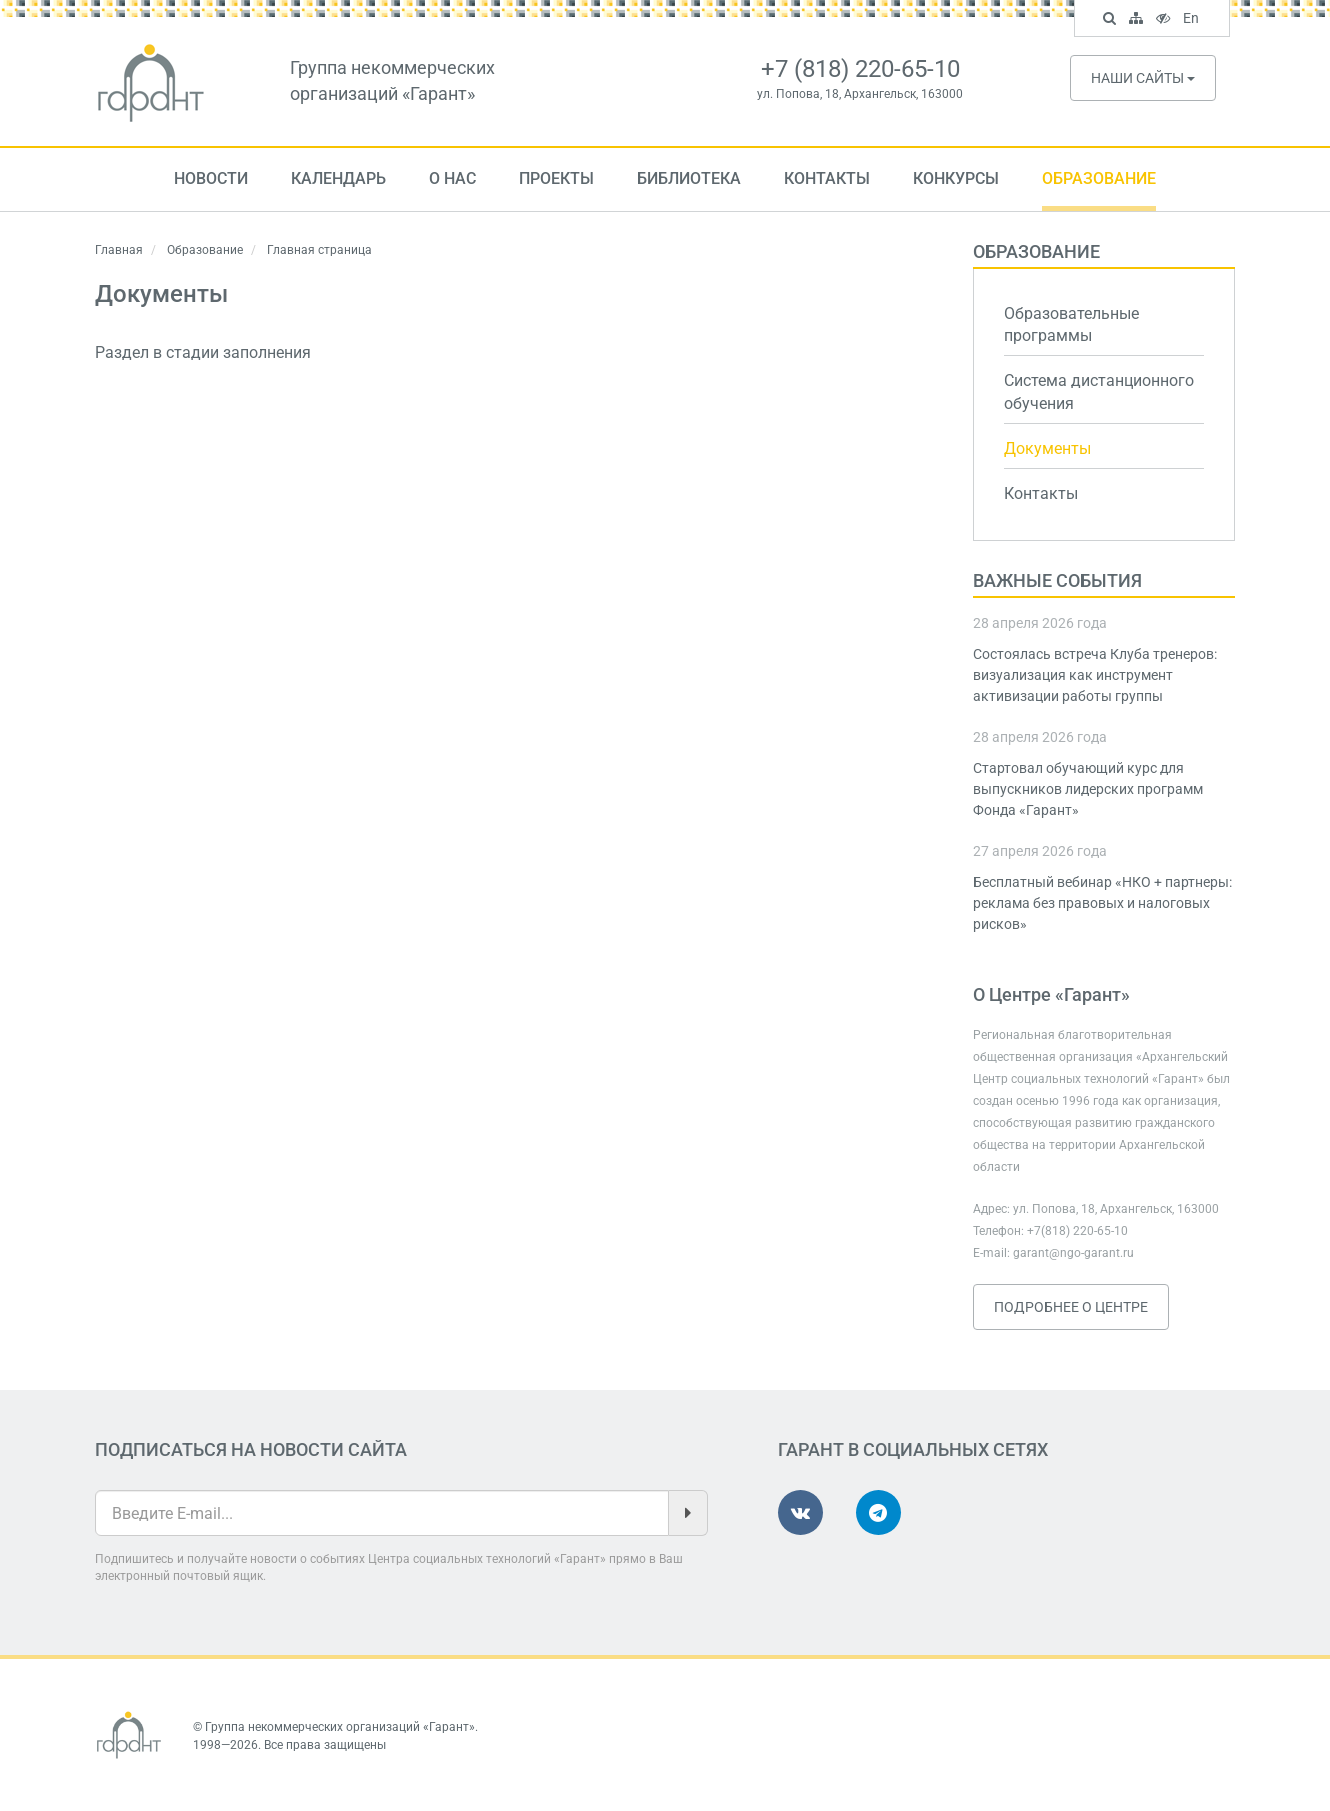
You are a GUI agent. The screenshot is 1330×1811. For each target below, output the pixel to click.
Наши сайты (1143, 78)
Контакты (827, 178)
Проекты (556, 178)
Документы (1047, 448)
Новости (211, 178)
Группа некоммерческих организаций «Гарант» (340, 1727)
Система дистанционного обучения (1099, 392)
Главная (119, 250)
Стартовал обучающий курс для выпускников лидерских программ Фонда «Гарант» (1088, 789)
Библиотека (689, 178)
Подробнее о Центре (1071, 1307)
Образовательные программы (1071, 325)
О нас (452, 178)
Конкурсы (956, 178)
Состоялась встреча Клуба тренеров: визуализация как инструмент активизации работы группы (1095, 675)
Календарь (338, 178)
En (1193, 20)
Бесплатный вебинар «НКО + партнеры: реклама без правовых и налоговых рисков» (1102, 903)
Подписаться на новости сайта (251, 1449)
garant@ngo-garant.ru (1073, 1253)
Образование (1099, 178)
